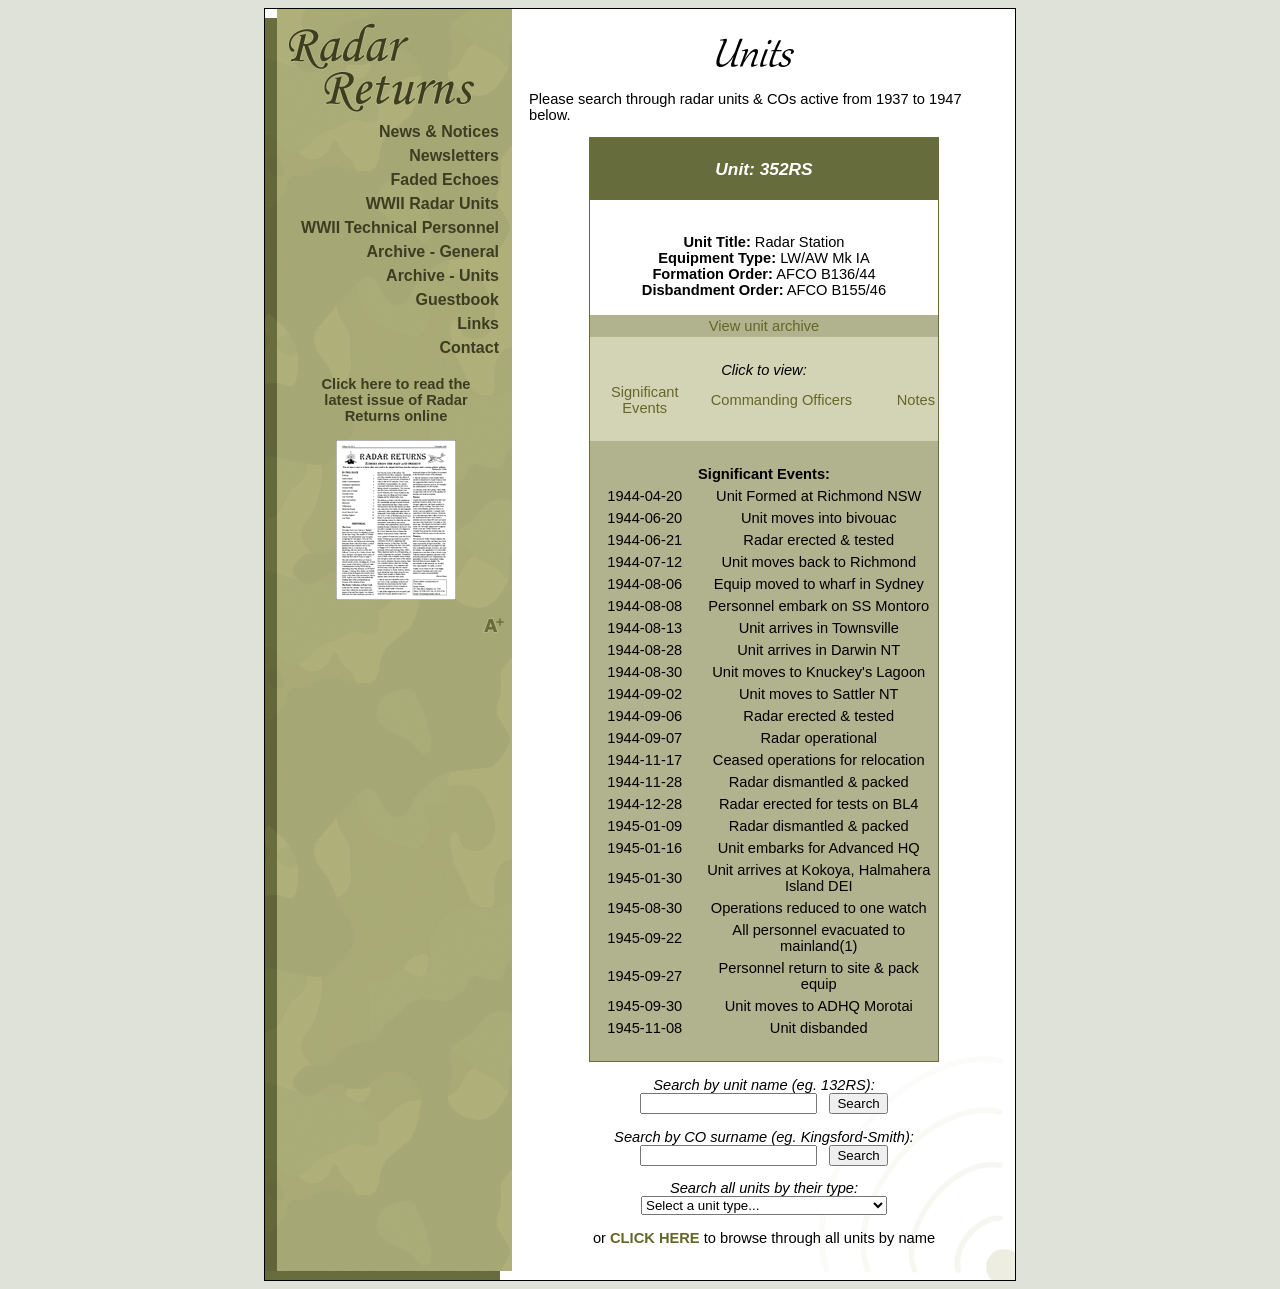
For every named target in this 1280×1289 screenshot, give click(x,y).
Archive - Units (442, 275)
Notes (916, 400)
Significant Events (645, 400)
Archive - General (433, 251)
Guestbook (457, 299)
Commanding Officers (781, 400)
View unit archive (764, 326)
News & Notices (439, 131)
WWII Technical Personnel (400, 227)
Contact (469, 347)
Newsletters (454, 155)
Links (478, 323)
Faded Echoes (445, 179)
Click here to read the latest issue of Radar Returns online (395, 400)
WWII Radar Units (432, 203)
